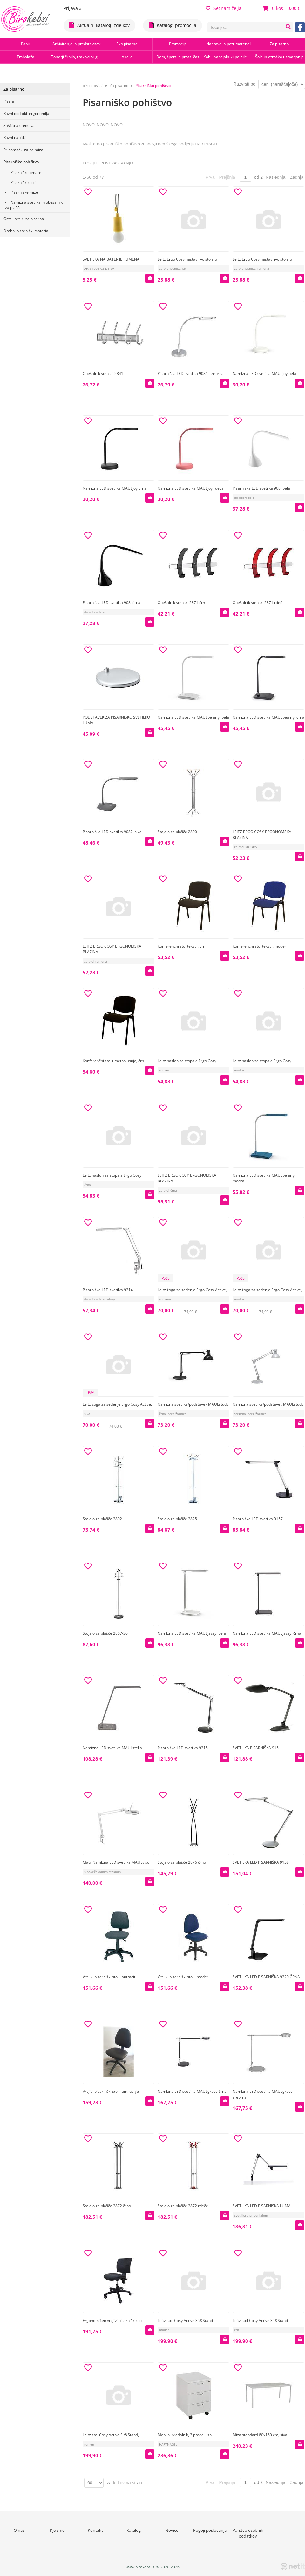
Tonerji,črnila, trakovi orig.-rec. (76, 56)
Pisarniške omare (25, 172)
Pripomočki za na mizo (23, 149)
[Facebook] (300, 27)
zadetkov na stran (124, 2482)
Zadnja (296, 177)
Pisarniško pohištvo (21, 161)
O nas (19, 2530)
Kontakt (95, 2530)
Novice (171, 2530)
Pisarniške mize (24, 192)
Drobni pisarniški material (26, 230)
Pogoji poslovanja (210, 2530)
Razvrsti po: (245, 84)
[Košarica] (282, 8)
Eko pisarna (127, 43)
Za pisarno (279, 43)
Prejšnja (227, 177)
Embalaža (25, 56)
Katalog (133, 2530)
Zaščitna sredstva (19, 125)
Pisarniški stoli (23, 182)
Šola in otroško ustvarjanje (279, 56)
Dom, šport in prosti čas (177, 56)
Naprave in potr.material (228, 43)
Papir (25, 43)
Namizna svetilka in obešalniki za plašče (34, 204)
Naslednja (275, 177)
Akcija (127, 56)
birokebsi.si (93, 85)
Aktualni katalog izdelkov (99, 25)
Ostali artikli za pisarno (23, 218)
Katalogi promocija (172, 25)
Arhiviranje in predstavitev (76, 43)
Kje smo (57, 2530)
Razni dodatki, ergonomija (26, 113)
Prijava (72, 8)
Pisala (8, 101)
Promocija (178, 43)
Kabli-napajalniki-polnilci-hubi (228, 56)
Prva (210, 177)
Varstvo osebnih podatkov (248, 2533)
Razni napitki (14, 137)
